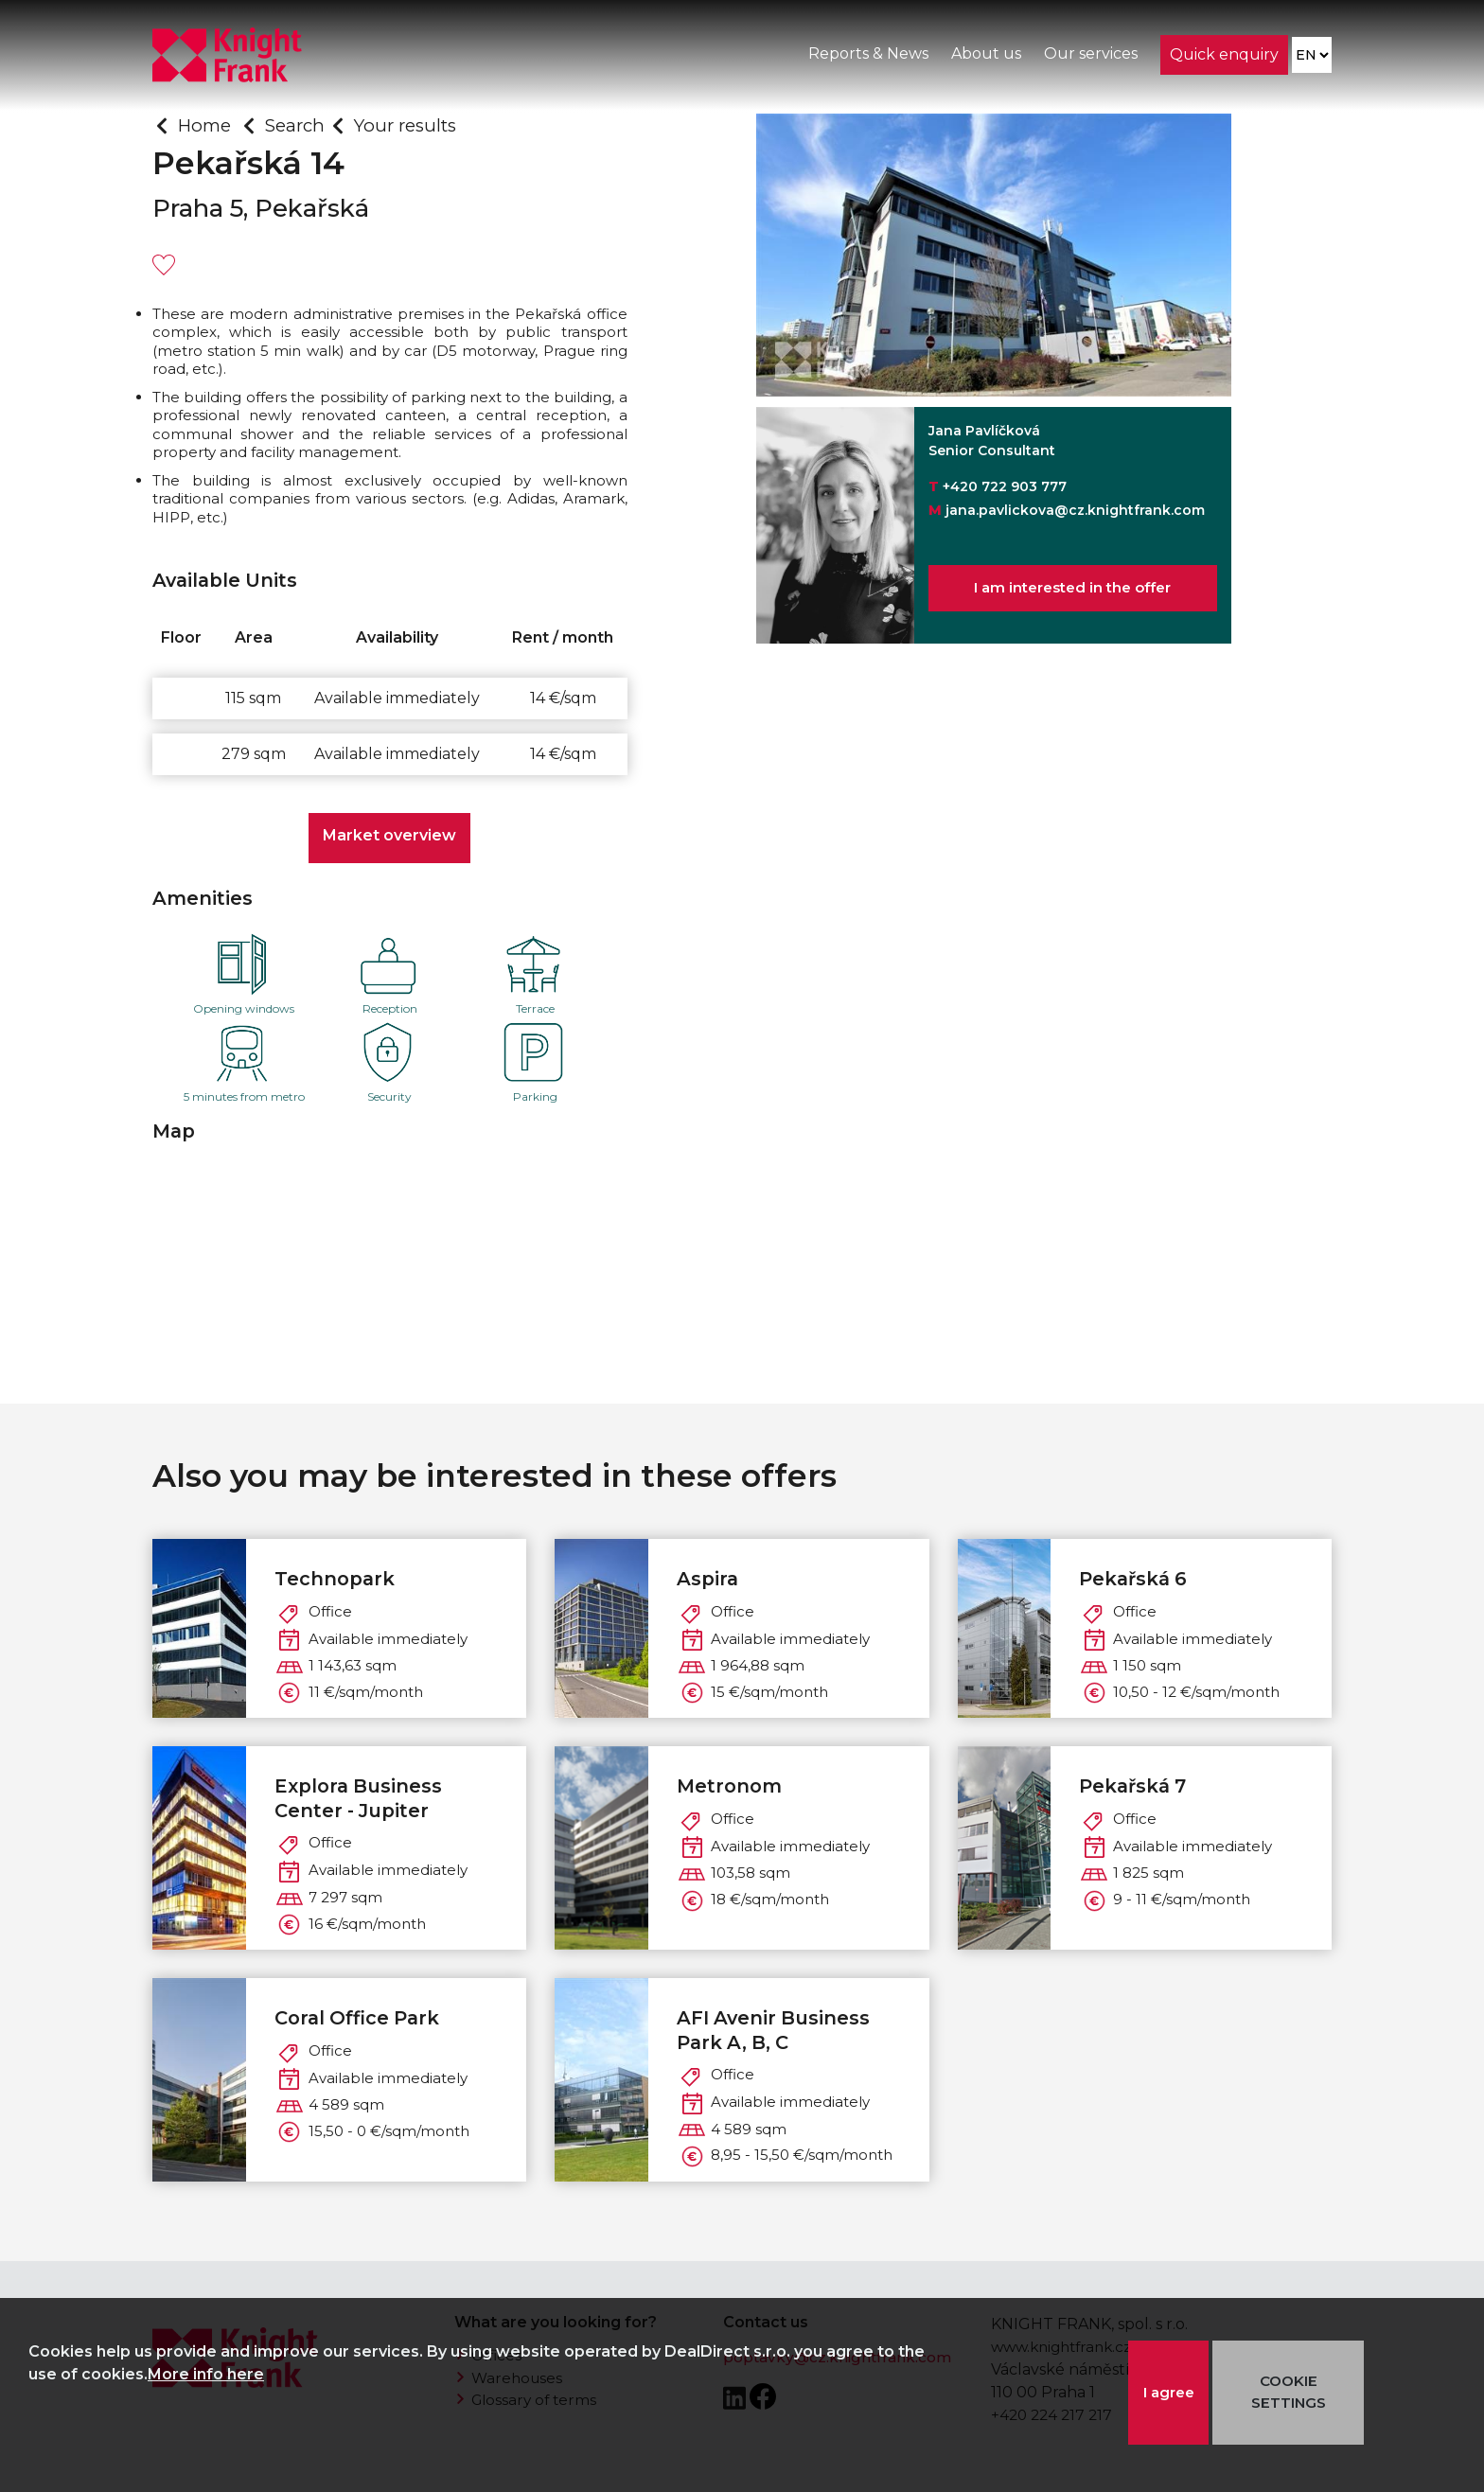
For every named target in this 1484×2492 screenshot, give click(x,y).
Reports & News (867, 55)
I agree (1168, 2392)
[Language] (1311, 57)
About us (985, 55)
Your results (417, 125)
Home (207, 125)
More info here (206, 2374)
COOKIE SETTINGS (1292, 2392)
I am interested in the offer (1072, 589)
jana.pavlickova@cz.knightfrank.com (1075, 510)
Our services (1090, 55)
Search (301, 125)
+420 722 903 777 (1005, 486)
